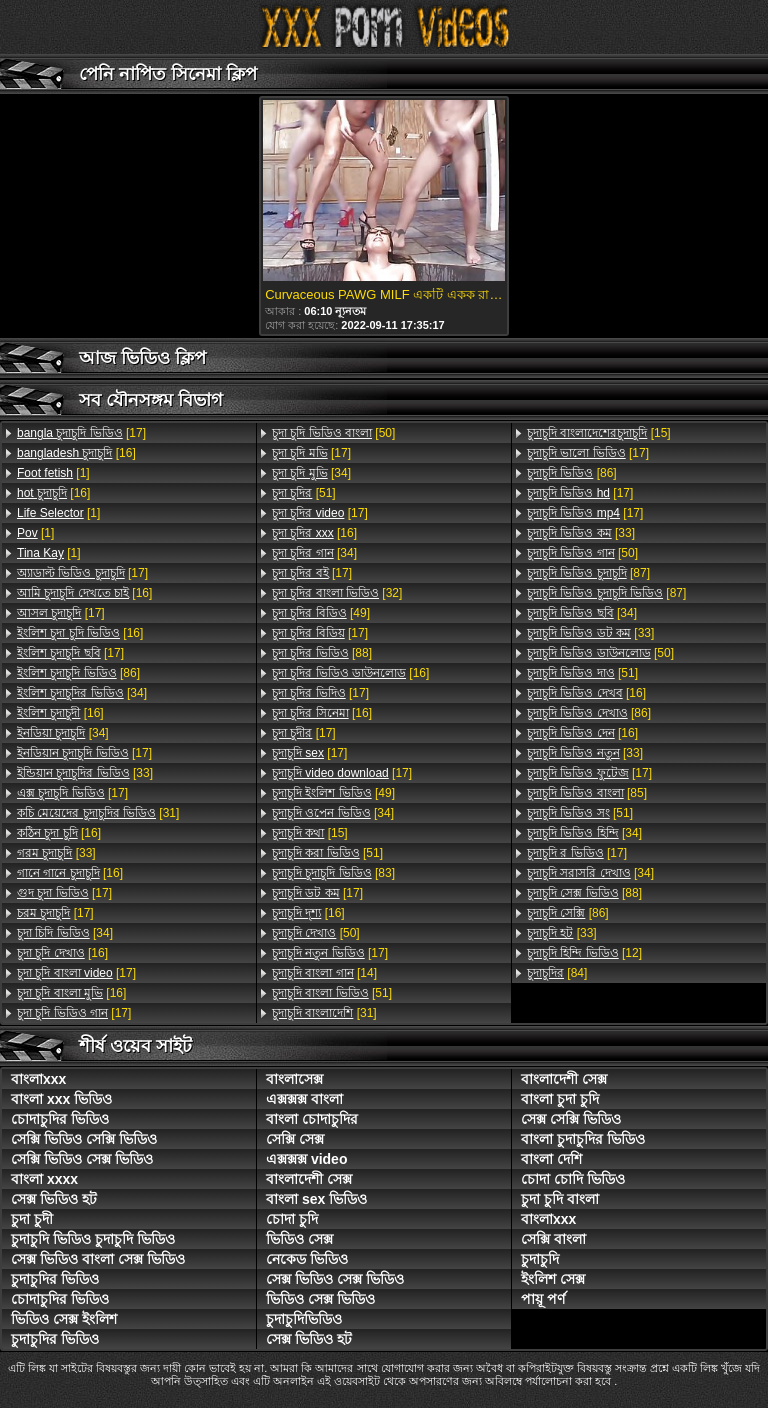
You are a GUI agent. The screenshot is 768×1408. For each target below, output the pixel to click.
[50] (333, 433)
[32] (337, 593)
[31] (98, 813)
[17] (81, 433)
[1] (53, 473)
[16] (76, 453)
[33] (85, 773)
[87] (588, 573)
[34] (82, 693)
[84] (557, 973)
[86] (78, 673)
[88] (322, 653)
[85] (587, 793)
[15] (310, 833)
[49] (321, 613)
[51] (304, 493)
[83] (333, 873)
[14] (324, 973)
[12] (584, 953)
